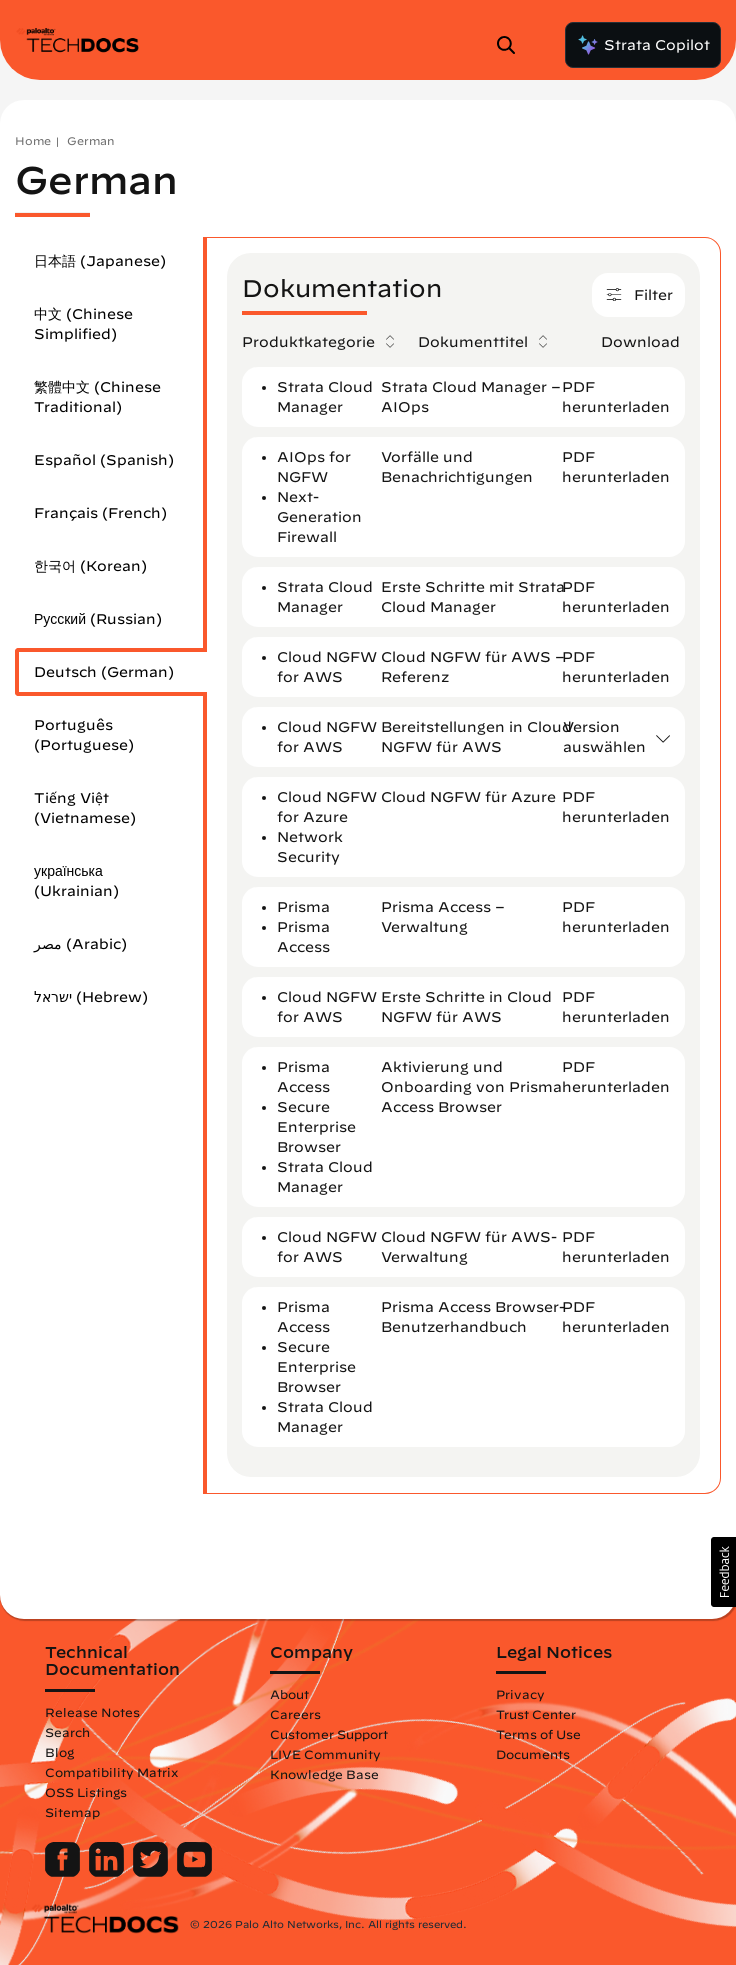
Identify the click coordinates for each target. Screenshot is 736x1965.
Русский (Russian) (98, 619)
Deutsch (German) (104, 672)
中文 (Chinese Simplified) (83, 324)
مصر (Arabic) (80, 944)
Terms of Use (538, 1734)
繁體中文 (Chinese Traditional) (97, 397)
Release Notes (92, 1712)
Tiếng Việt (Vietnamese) (85, 808)
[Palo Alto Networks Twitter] (152, 1872)
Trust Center (536, 1714)
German (90, 140)
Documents (533, 1754)
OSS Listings (86, 1792)
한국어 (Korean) (90, 566)
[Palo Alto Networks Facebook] (64, 1872)
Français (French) (100, 513)
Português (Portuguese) (84, 735)
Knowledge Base (324, 1774)
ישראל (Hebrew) (91, 997)
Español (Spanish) (104, 460)
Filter (638, 297)
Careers (295, 1714)
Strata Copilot (643, 45)
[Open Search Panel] (512, 45)
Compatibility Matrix (111, 1772)
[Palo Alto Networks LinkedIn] (108, 1872)
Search (67, 1732)
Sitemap (72, 1812)
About (289, 1694)
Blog (59, 1752)
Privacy (520, 1694)
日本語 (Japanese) (100, 261)
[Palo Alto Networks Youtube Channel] (194, 1872)
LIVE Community (325, 1754)
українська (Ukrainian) (76, 881)
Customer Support (329, 1734)
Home (33, 140)
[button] (723, 1572)
